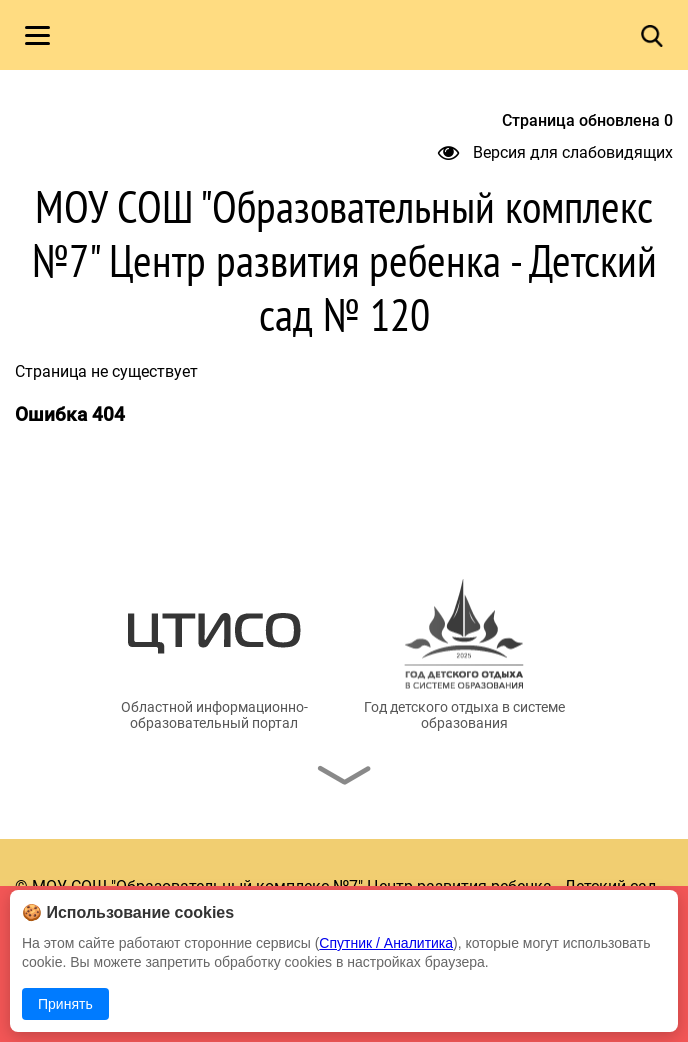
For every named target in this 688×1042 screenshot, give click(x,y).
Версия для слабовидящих (555, 152)
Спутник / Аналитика (386, 943)
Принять (65, 1004)
